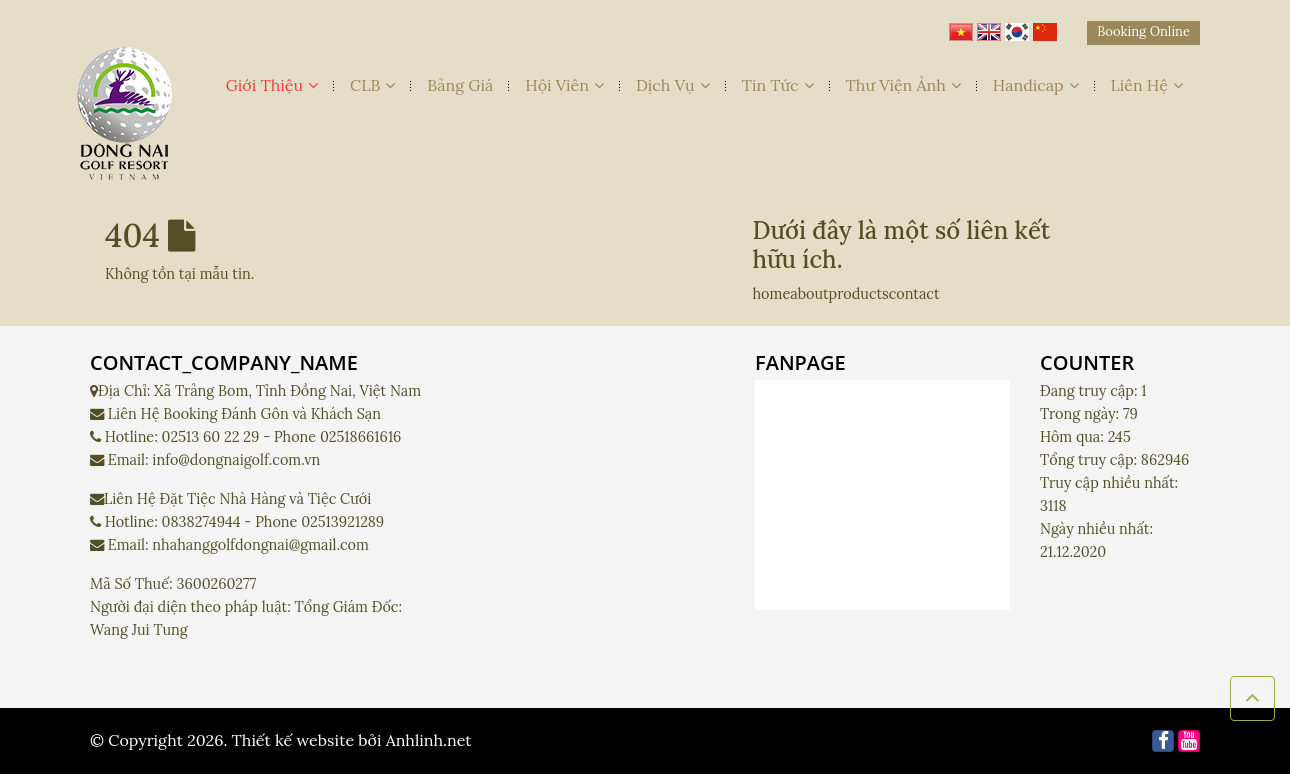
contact (914, 294)
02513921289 (342, 522)
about (809, 294)
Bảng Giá (460, 85)
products (859, 294)
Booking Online (1143, 31)
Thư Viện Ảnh (903, 85)
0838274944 (201, 522)
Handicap (1036, 85)
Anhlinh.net (429, 740)
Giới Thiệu (272, 85)
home (772, 294)
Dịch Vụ (673, 85)
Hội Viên (564, 85)
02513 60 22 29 (211, 437)
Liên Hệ (1147, 85)
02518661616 (360, 437)
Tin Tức (778, 85)
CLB (372, 85)
